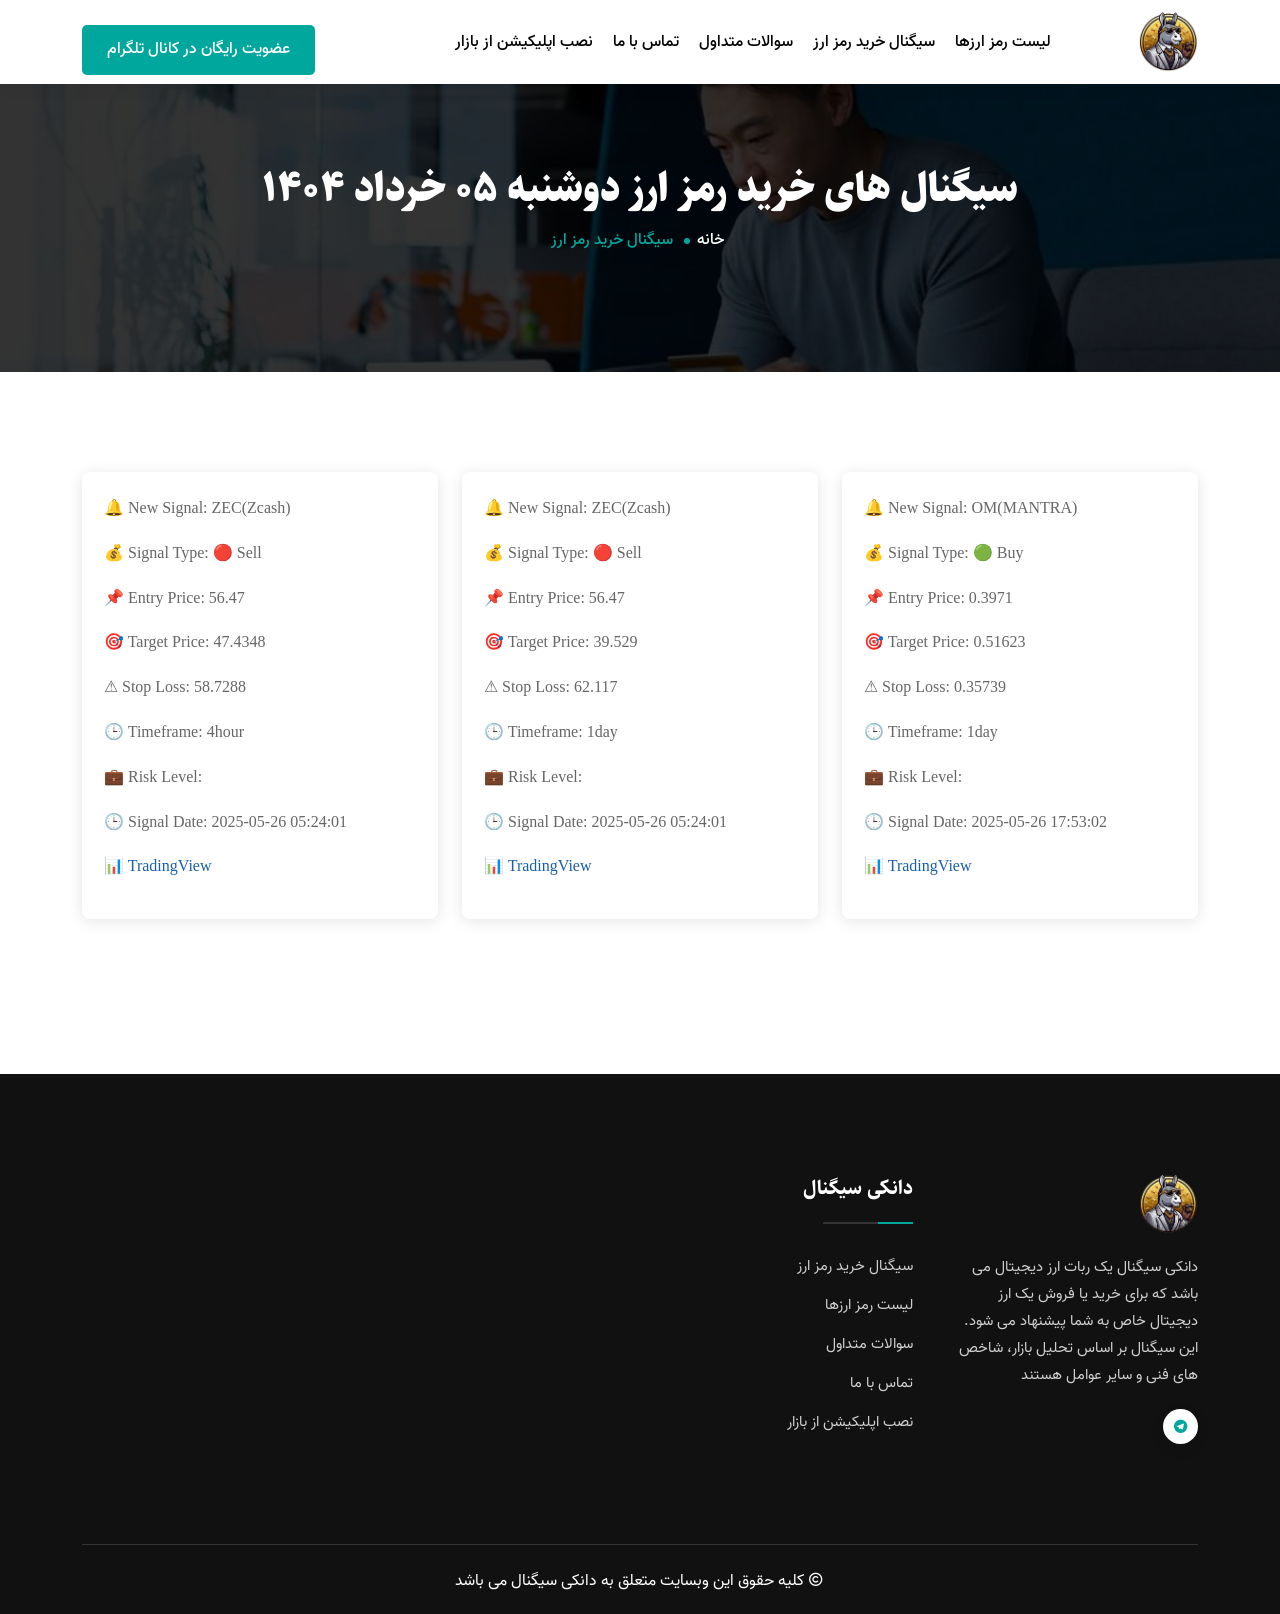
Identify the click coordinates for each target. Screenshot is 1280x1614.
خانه (710, 240)
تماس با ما (646, 42)
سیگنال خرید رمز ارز (874, 42)
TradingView (170, 865)
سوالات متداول (746, 42)
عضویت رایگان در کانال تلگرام (198, 49)
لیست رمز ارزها (1003, 42)
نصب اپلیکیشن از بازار (524, 42)
